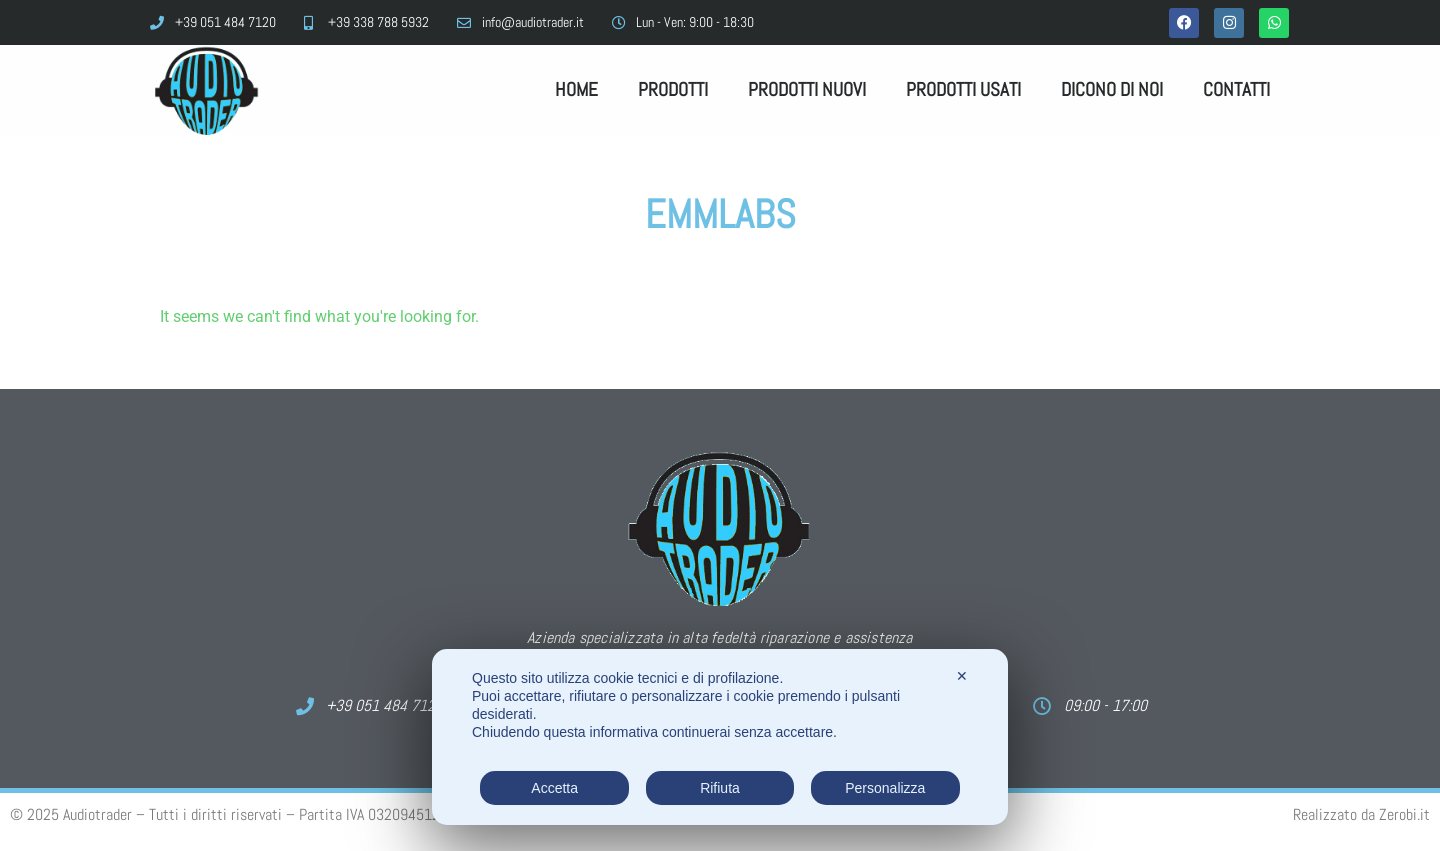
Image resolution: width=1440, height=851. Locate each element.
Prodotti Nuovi (807, 89)
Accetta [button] (554, 788)
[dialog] (720, 737)
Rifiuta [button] (720, 788)
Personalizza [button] (885, 788)
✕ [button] (962, 676)
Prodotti (673, 89)
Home (576, 89)
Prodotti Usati (963, 89)
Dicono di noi (1112, 89)
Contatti (1236, 89)
